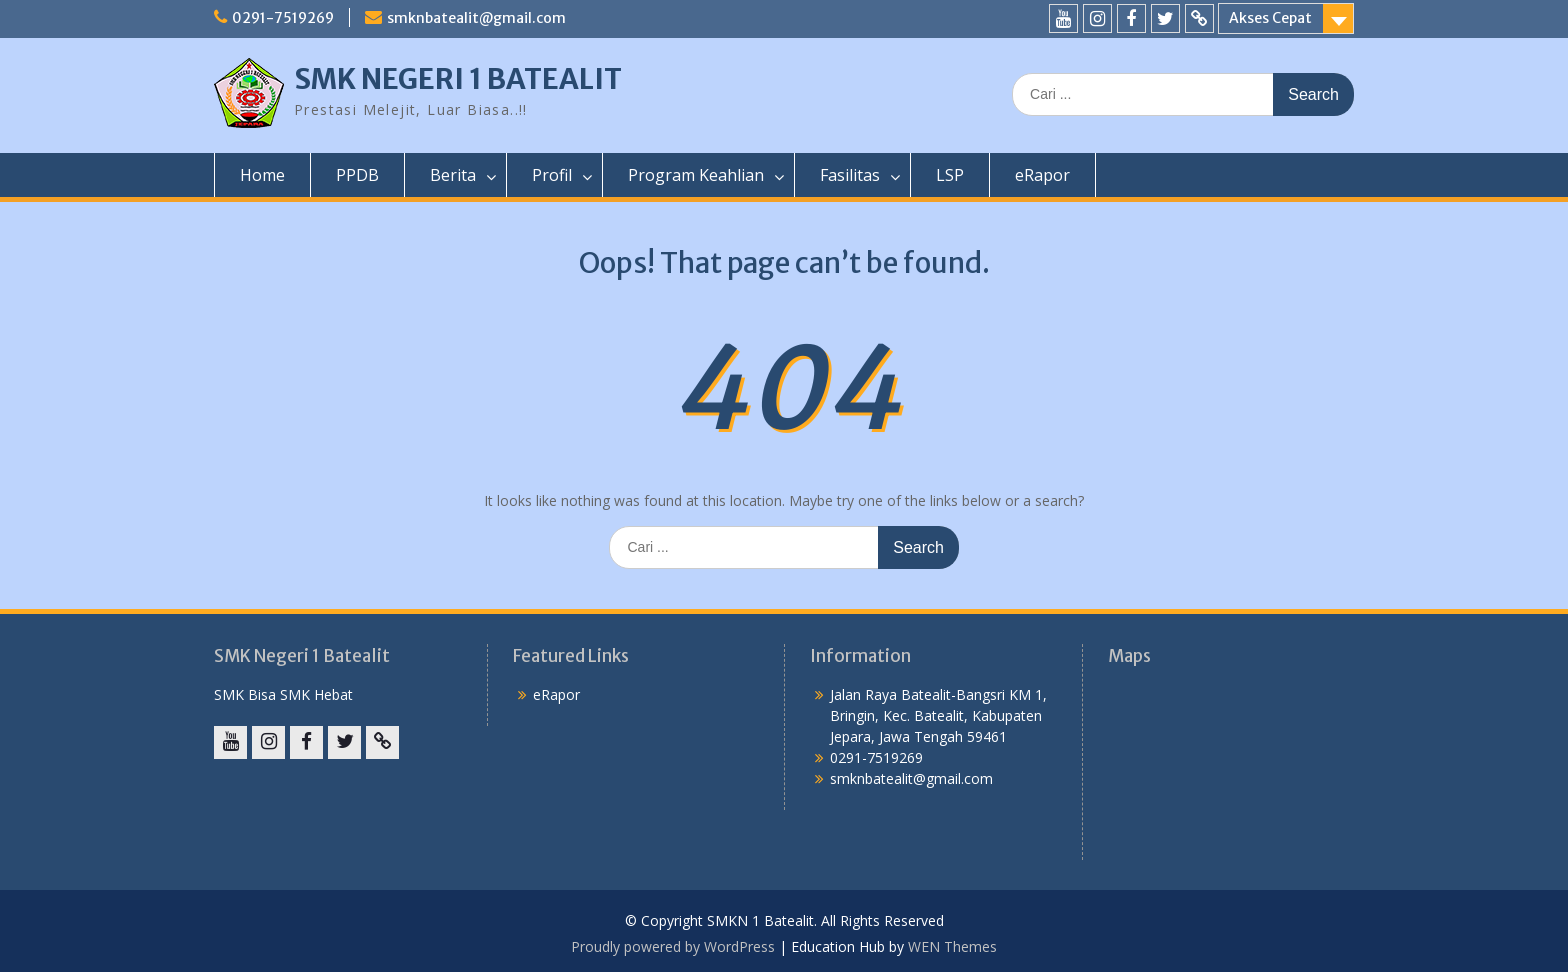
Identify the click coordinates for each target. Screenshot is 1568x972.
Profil (552, 175)
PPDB (357, 175)
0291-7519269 (283, 18)
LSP (950, 175)
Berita (453, 175)
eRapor (1042, 175)
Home (262, 175)
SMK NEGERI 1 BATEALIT (458, 79)
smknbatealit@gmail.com (476, 18)
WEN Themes (952, 946)
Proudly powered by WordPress (673, 946)
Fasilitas (850, 175)
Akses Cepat (1270, 18)
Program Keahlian (696, 175)
